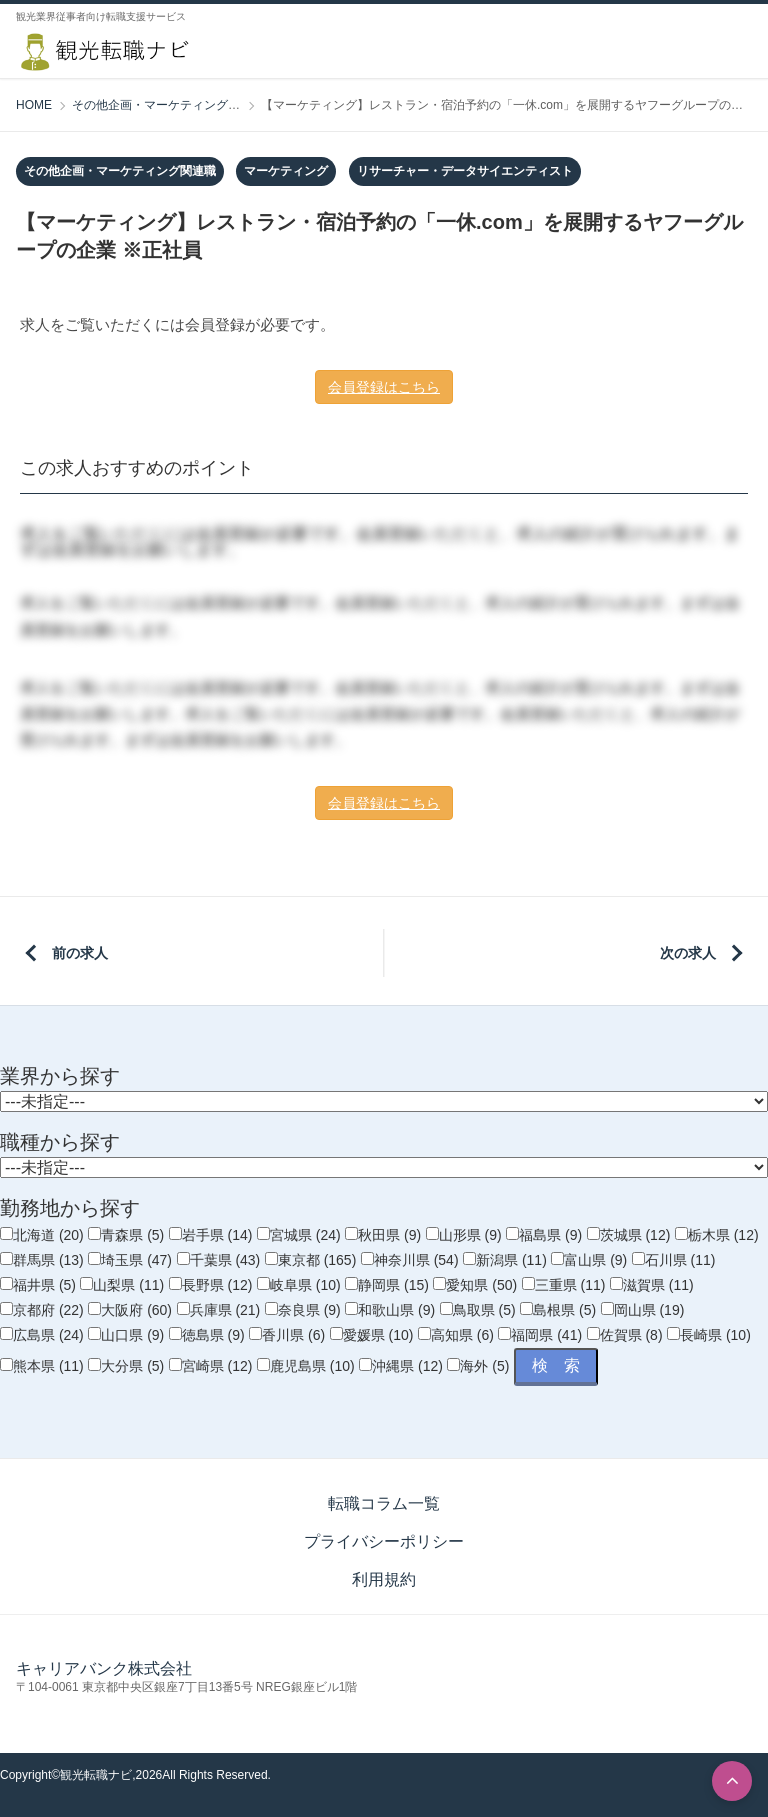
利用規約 (384, 1579)
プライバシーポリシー (384, 1541)
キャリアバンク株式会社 (104, 1668)
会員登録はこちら (384, 387)
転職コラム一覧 (384, 1503)
